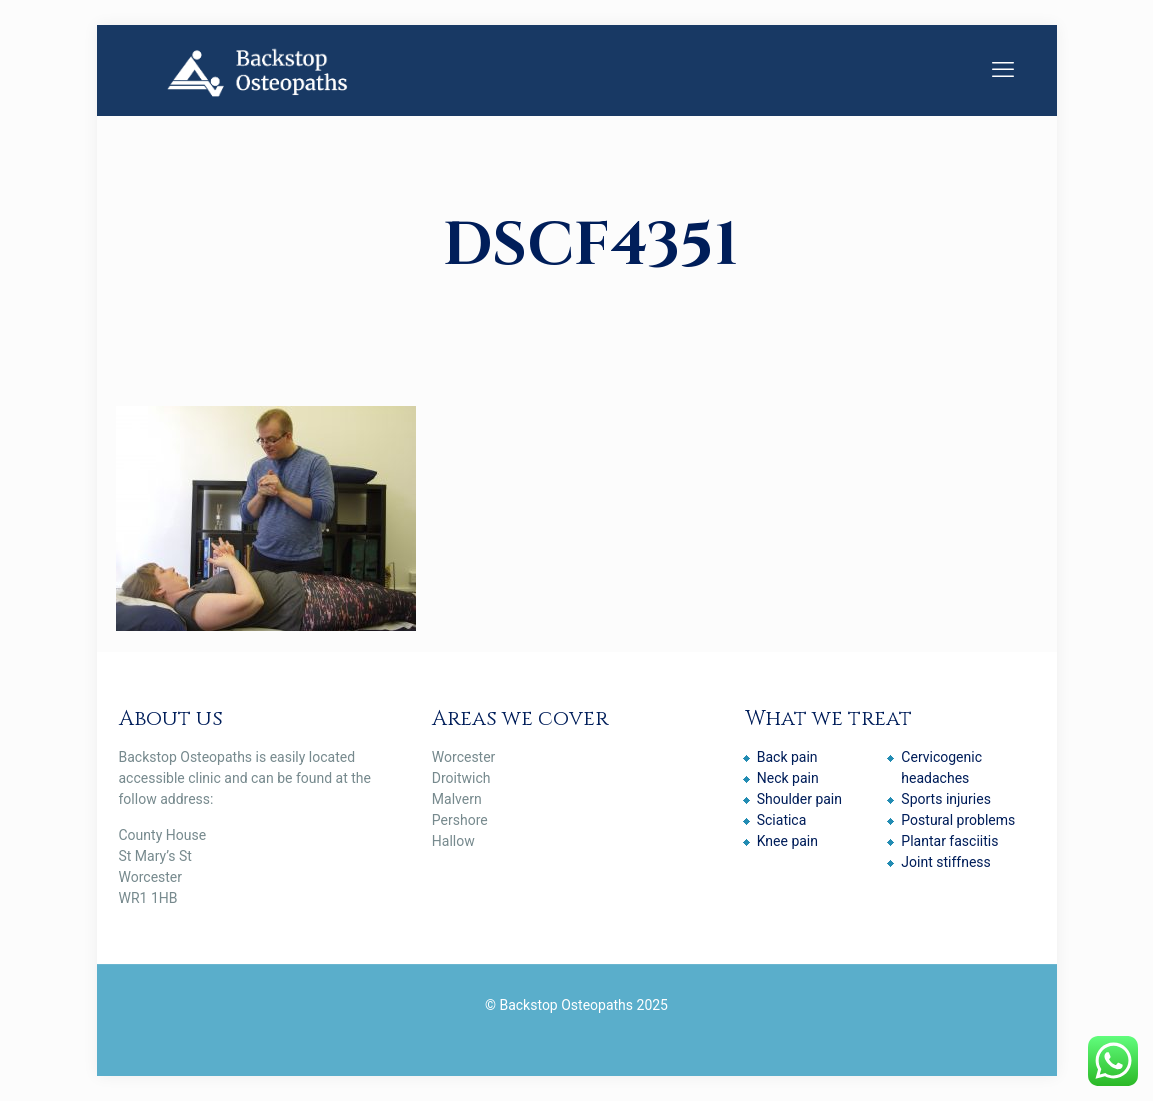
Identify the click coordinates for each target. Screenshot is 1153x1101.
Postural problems (958, 820)
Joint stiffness (945, 862)
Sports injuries (946, 799)
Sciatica (782, 820)
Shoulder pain (799, 799)
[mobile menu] (1003, 70)
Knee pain (787, 841)
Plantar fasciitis (949, 841)
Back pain (787, 757)
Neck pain (788, 778)
